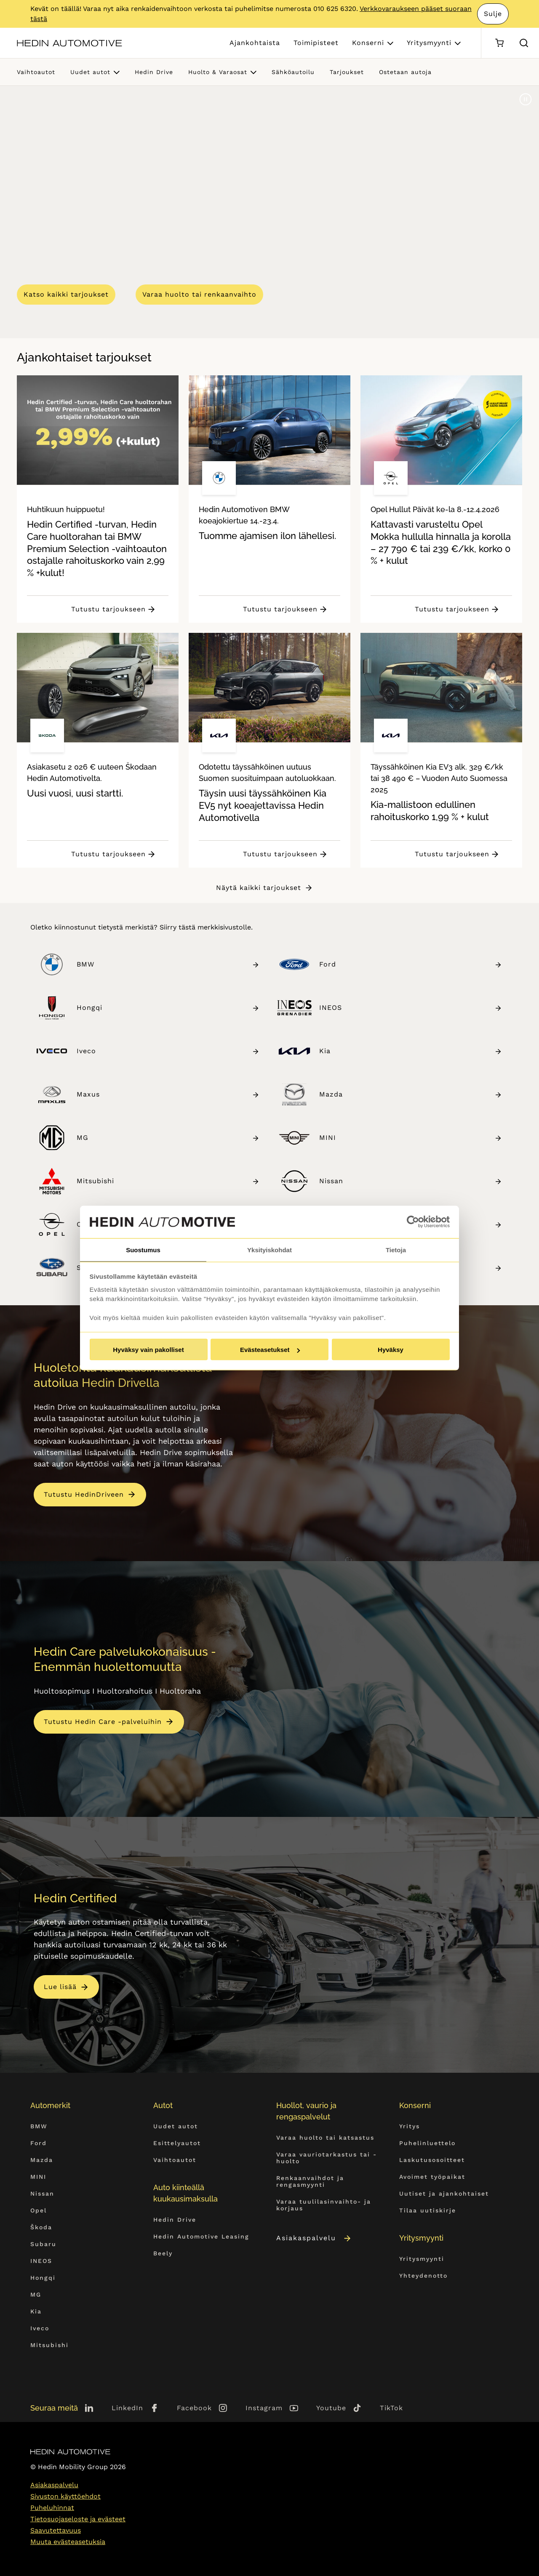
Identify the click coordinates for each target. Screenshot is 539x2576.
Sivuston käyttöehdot (65, 2496)
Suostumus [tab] (143, 1249)
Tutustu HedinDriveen (84, 1494)
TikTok (391, 2408)
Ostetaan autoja (405, 72)
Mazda (410, 1094)
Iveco (168, 1051)
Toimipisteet (316, 43)
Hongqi (168, 1008)
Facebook (194, 2408)
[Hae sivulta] (524, 43)
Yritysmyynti (429, 43)
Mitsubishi (168, 1181)
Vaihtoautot (36, 72)
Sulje (493, 14)
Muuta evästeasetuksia (67, 2542)
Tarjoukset (347, 72)
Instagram (264, 2408)
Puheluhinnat (52, 2508)
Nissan (410, 1181)
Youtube (331, 2408)
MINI (410, 1138)
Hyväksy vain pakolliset (148, 1350)
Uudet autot (90, 72)
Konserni (368, 43)
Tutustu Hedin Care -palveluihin (103, 1722)
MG (168, 1138)
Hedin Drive (154, 72)
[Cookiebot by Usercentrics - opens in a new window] (413, 1221)
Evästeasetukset (270, 1350)
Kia (410, 1051)
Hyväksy (390, 1350)
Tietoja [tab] (396, 1249)
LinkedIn (127, 2408)
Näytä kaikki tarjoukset (258, 888)
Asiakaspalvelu (314, 2237)
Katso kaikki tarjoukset (66, 294)
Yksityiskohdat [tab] (269, 1249)
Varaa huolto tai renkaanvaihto (199, 294)
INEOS (410, 1008)
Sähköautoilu (293, 72)
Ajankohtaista (254, 43)
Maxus (168, 1094)
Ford (410, 964)
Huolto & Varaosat (217, 72)
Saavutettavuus (55, 2530)
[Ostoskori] (499, 43)
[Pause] (525, 99)
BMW (168, 964)
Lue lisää (60, 1987)
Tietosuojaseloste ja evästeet (77, 2519)
